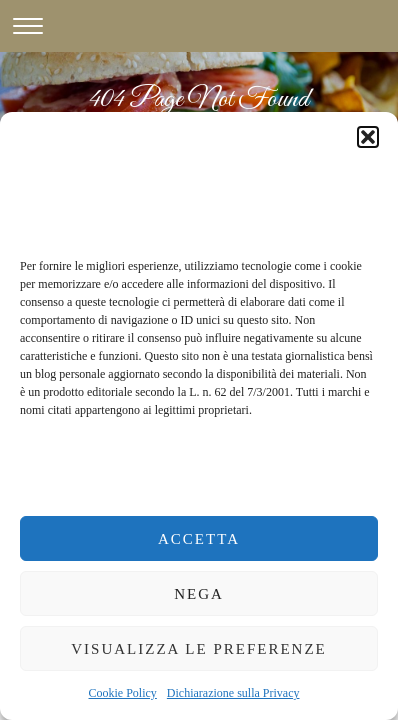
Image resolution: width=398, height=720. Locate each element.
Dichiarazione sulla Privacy (233, 693)
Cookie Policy (123, 693)
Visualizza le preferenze (199, 649)
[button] (368, 137)
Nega (199, 594)
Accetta (199, 539)
